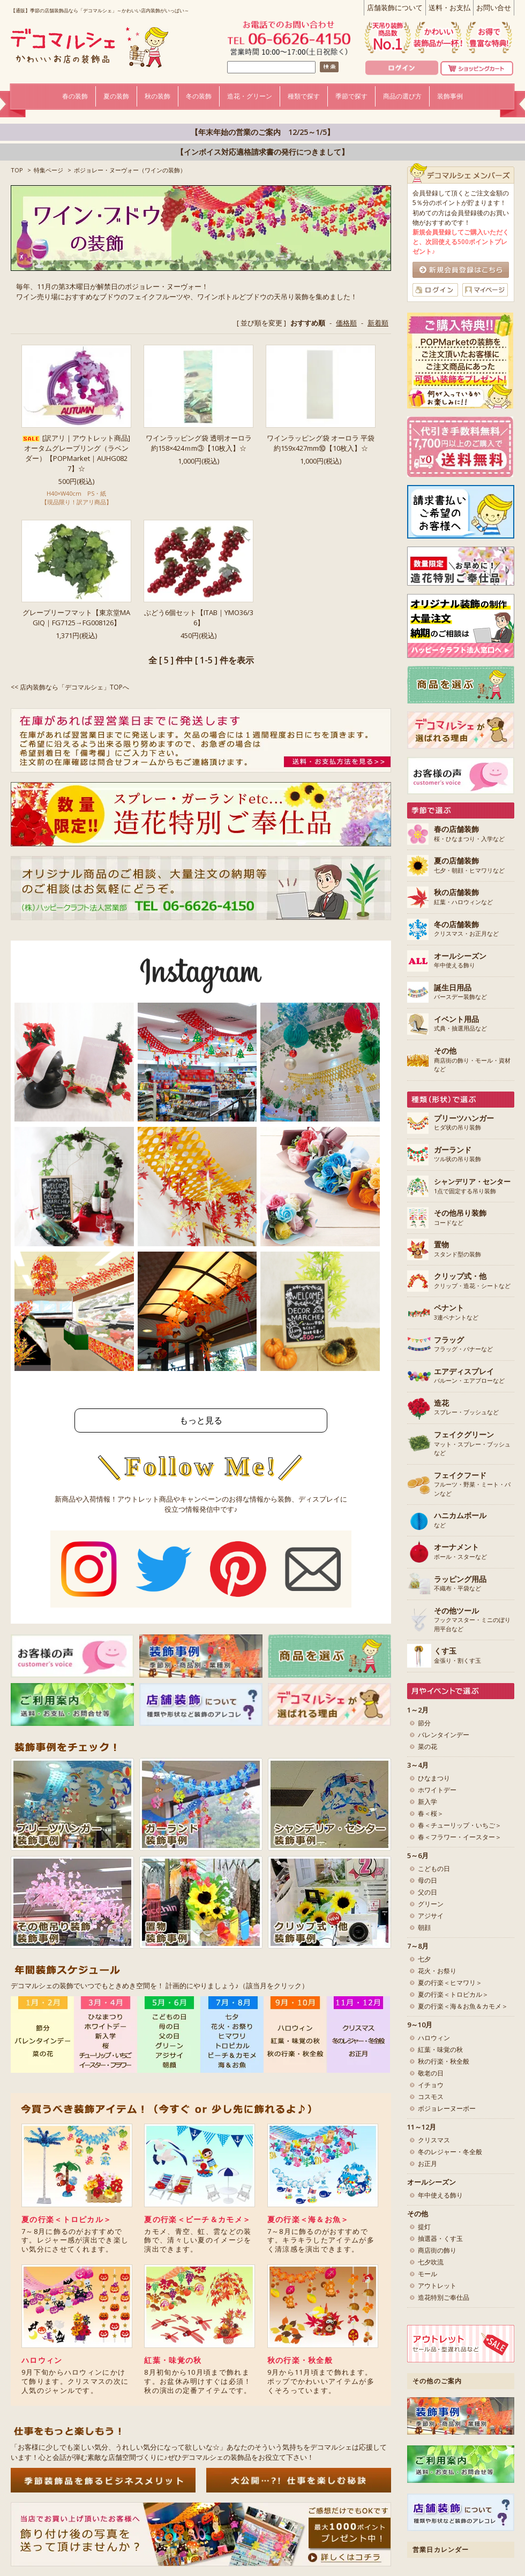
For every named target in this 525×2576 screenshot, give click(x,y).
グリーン (431, 1903)
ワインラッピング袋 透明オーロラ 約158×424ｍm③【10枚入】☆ (199, 443)
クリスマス (434, 2140)
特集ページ (48, 170)
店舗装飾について (395, 7)
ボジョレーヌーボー (447, 2108)
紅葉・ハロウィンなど (463, 897)
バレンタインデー (443, 1734)
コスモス (431, 2096)
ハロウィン (42, 2360)
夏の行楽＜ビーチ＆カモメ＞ (197, 2219)
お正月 (427, 2163)
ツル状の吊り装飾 (457, 1154)
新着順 (378, 323)
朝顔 (424, 1927)
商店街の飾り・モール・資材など (472, 1060)
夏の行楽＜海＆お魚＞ (308, 2219)
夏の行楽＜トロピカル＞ (66, 2219)
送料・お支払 (449, 7)
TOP (17, 170)
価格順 (346, 323)
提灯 (424, 2226)
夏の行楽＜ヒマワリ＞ (450, 1982)
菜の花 (427, 1746)
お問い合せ (493, 7)
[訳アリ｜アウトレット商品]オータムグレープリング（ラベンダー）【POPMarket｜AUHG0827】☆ (76, 453)
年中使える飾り (460, 960)
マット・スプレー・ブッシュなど (472, 1444)
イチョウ (431, 2084)
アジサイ (431, 1915)
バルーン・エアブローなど (469, 1376)
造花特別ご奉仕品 (443, 2297)
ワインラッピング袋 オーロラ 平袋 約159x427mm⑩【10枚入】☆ (320, 443)
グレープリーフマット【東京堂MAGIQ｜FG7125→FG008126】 (76, 617)
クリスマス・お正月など (466, 929)
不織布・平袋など (460, 1584)
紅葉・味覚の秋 (172, 2360)
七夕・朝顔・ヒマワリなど (469, 865)
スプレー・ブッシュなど (466, 1407)
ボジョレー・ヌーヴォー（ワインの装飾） (130, 170)
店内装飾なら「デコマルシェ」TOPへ (74, 687)
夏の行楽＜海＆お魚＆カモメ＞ (463, 2006)
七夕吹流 (431, 2262)
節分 (424, 1723)
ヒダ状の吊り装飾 (464, 1123)
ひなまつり (434, 1778)
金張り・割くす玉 (457, 1655)
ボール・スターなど (460, 1551)
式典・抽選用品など (460, 1024)
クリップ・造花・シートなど (472, 1281)
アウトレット (437, 2285)
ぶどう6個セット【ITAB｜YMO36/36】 (198, 617)
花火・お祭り (437, 1970)
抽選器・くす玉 (440, 2238)
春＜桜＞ (431, 1813)
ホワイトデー (437, 1789)
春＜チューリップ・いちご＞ (459, 1825)
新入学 (427, 1801)
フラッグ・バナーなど (463, 1344)
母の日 (427, 1880)
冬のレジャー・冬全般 (450, 2151)
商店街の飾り (437, 2250)
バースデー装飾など (460, 992)
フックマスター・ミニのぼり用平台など (472, 1620)
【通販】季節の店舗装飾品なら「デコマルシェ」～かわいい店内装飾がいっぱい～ (100, 10)
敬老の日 (431, 2073)
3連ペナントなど (456, 1312)
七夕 (424, 1959)
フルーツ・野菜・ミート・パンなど (472, 1484)
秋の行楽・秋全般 (300, 2360)
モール (427, 2273)
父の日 (427, 1892)
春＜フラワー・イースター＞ (459, 1837)
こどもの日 (434, 1868)
